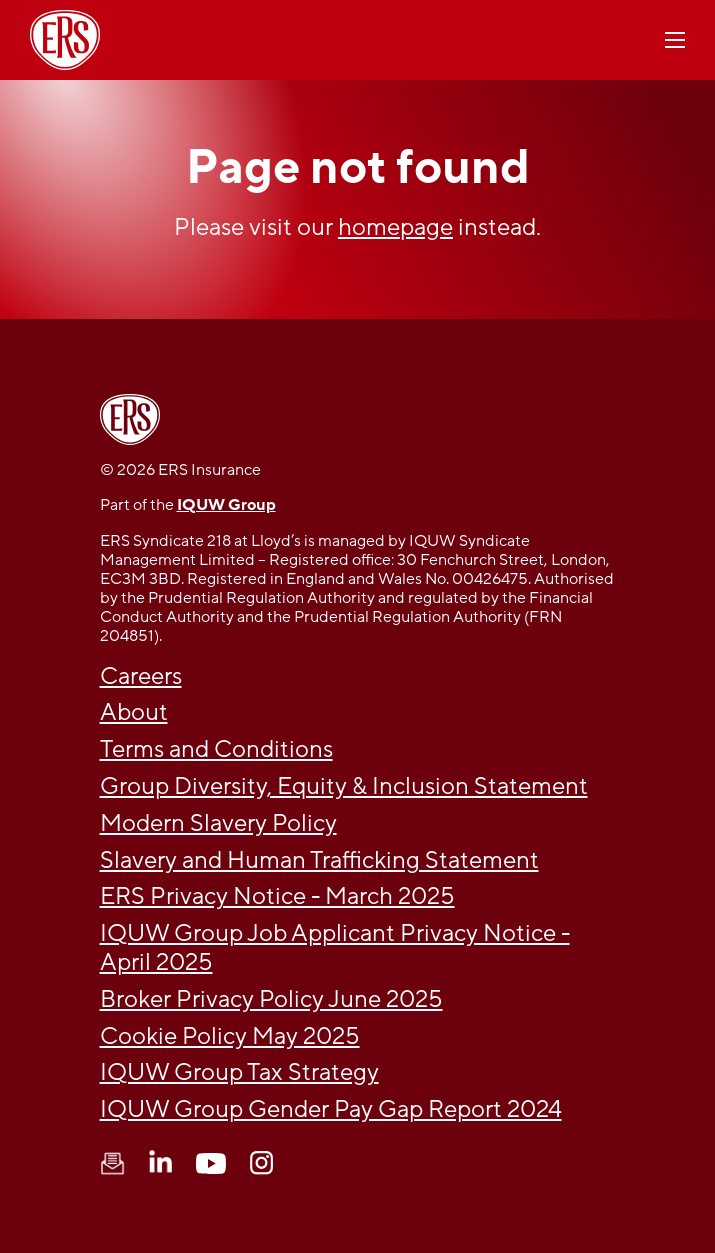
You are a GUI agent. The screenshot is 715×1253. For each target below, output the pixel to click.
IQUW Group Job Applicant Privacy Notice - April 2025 (335, 948)
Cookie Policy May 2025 (230, 1036)
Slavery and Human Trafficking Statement (319, 860)
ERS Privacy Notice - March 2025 (277, 896)
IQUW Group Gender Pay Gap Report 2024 (331, 1109)
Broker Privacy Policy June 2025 (271, 999)
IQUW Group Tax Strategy (239, 1072)
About (134, 712)
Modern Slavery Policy (218, 823)
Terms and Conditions (216, 749)
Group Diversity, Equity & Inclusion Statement (344, 786)
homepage (395, 227)
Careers (141, 676)
